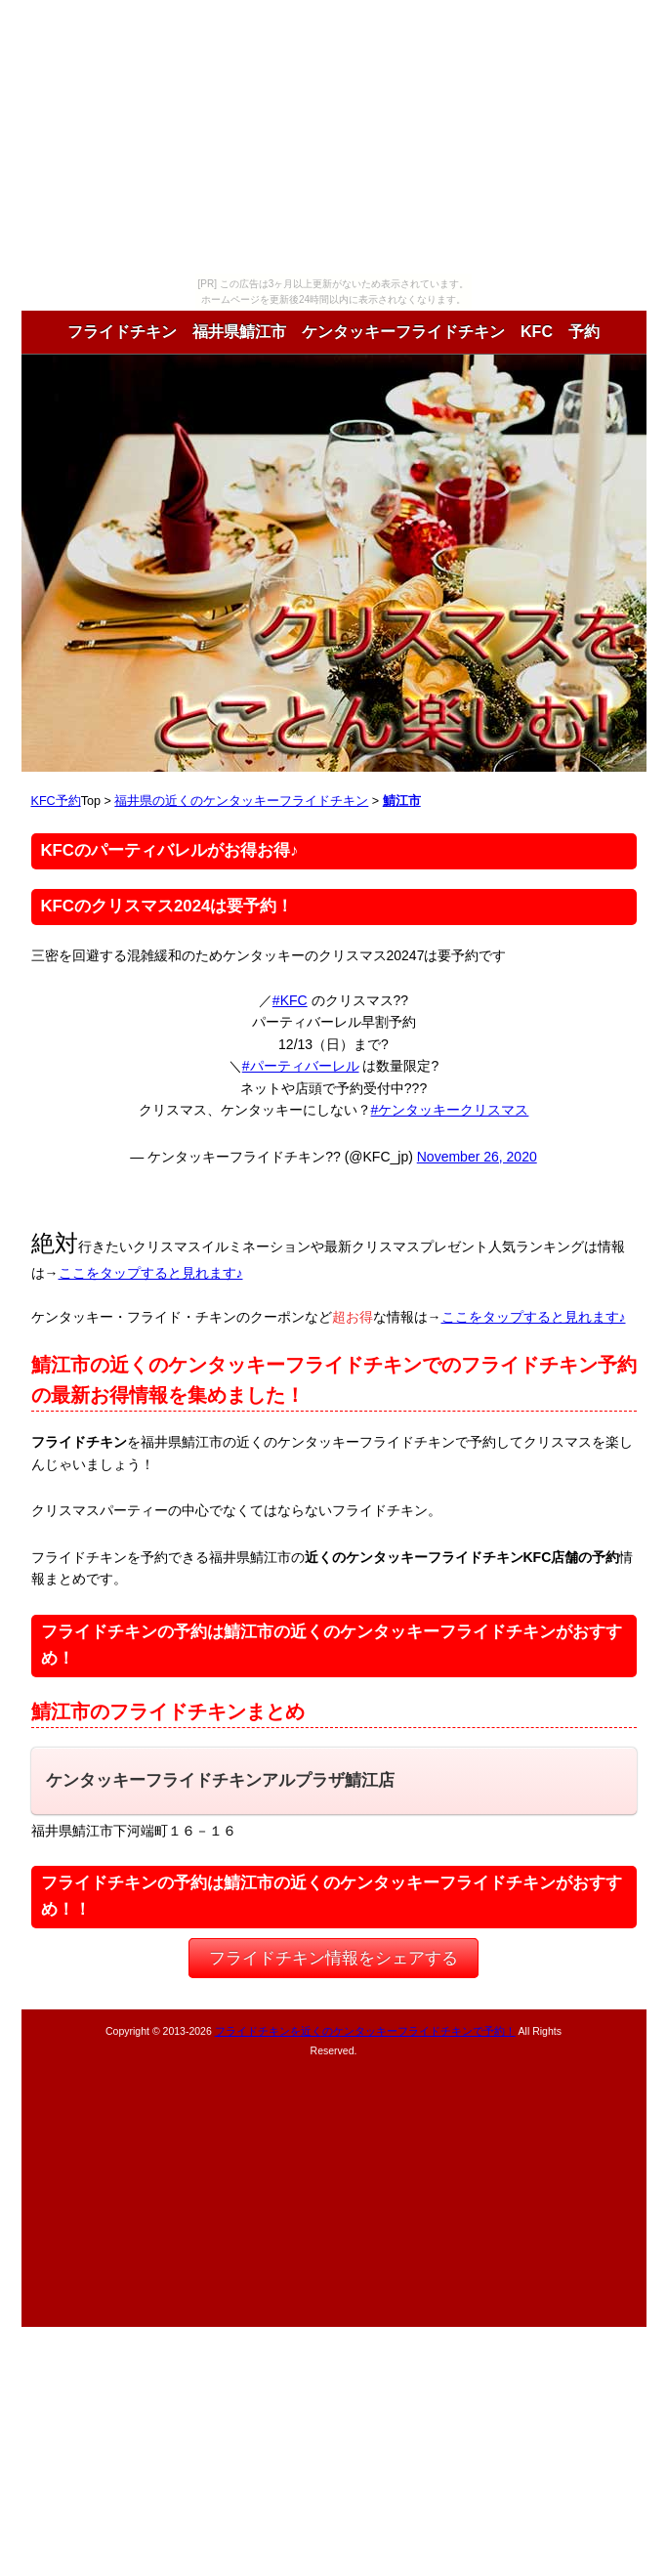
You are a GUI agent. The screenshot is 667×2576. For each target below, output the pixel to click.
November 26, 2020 (477, 1156)
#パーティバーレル (300, 1066)
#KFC (290, 1000)
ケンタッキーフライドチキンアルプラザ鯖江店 (220, 1780)
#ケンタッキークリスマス (450, 1110)
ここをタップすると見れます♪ (151, 1273)
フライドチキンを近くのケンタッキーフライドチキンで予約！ (365, 2031)
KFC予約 (56, 801)
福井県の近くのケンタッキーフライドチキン (241, 801)
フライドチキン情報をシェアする (333, 1958)
